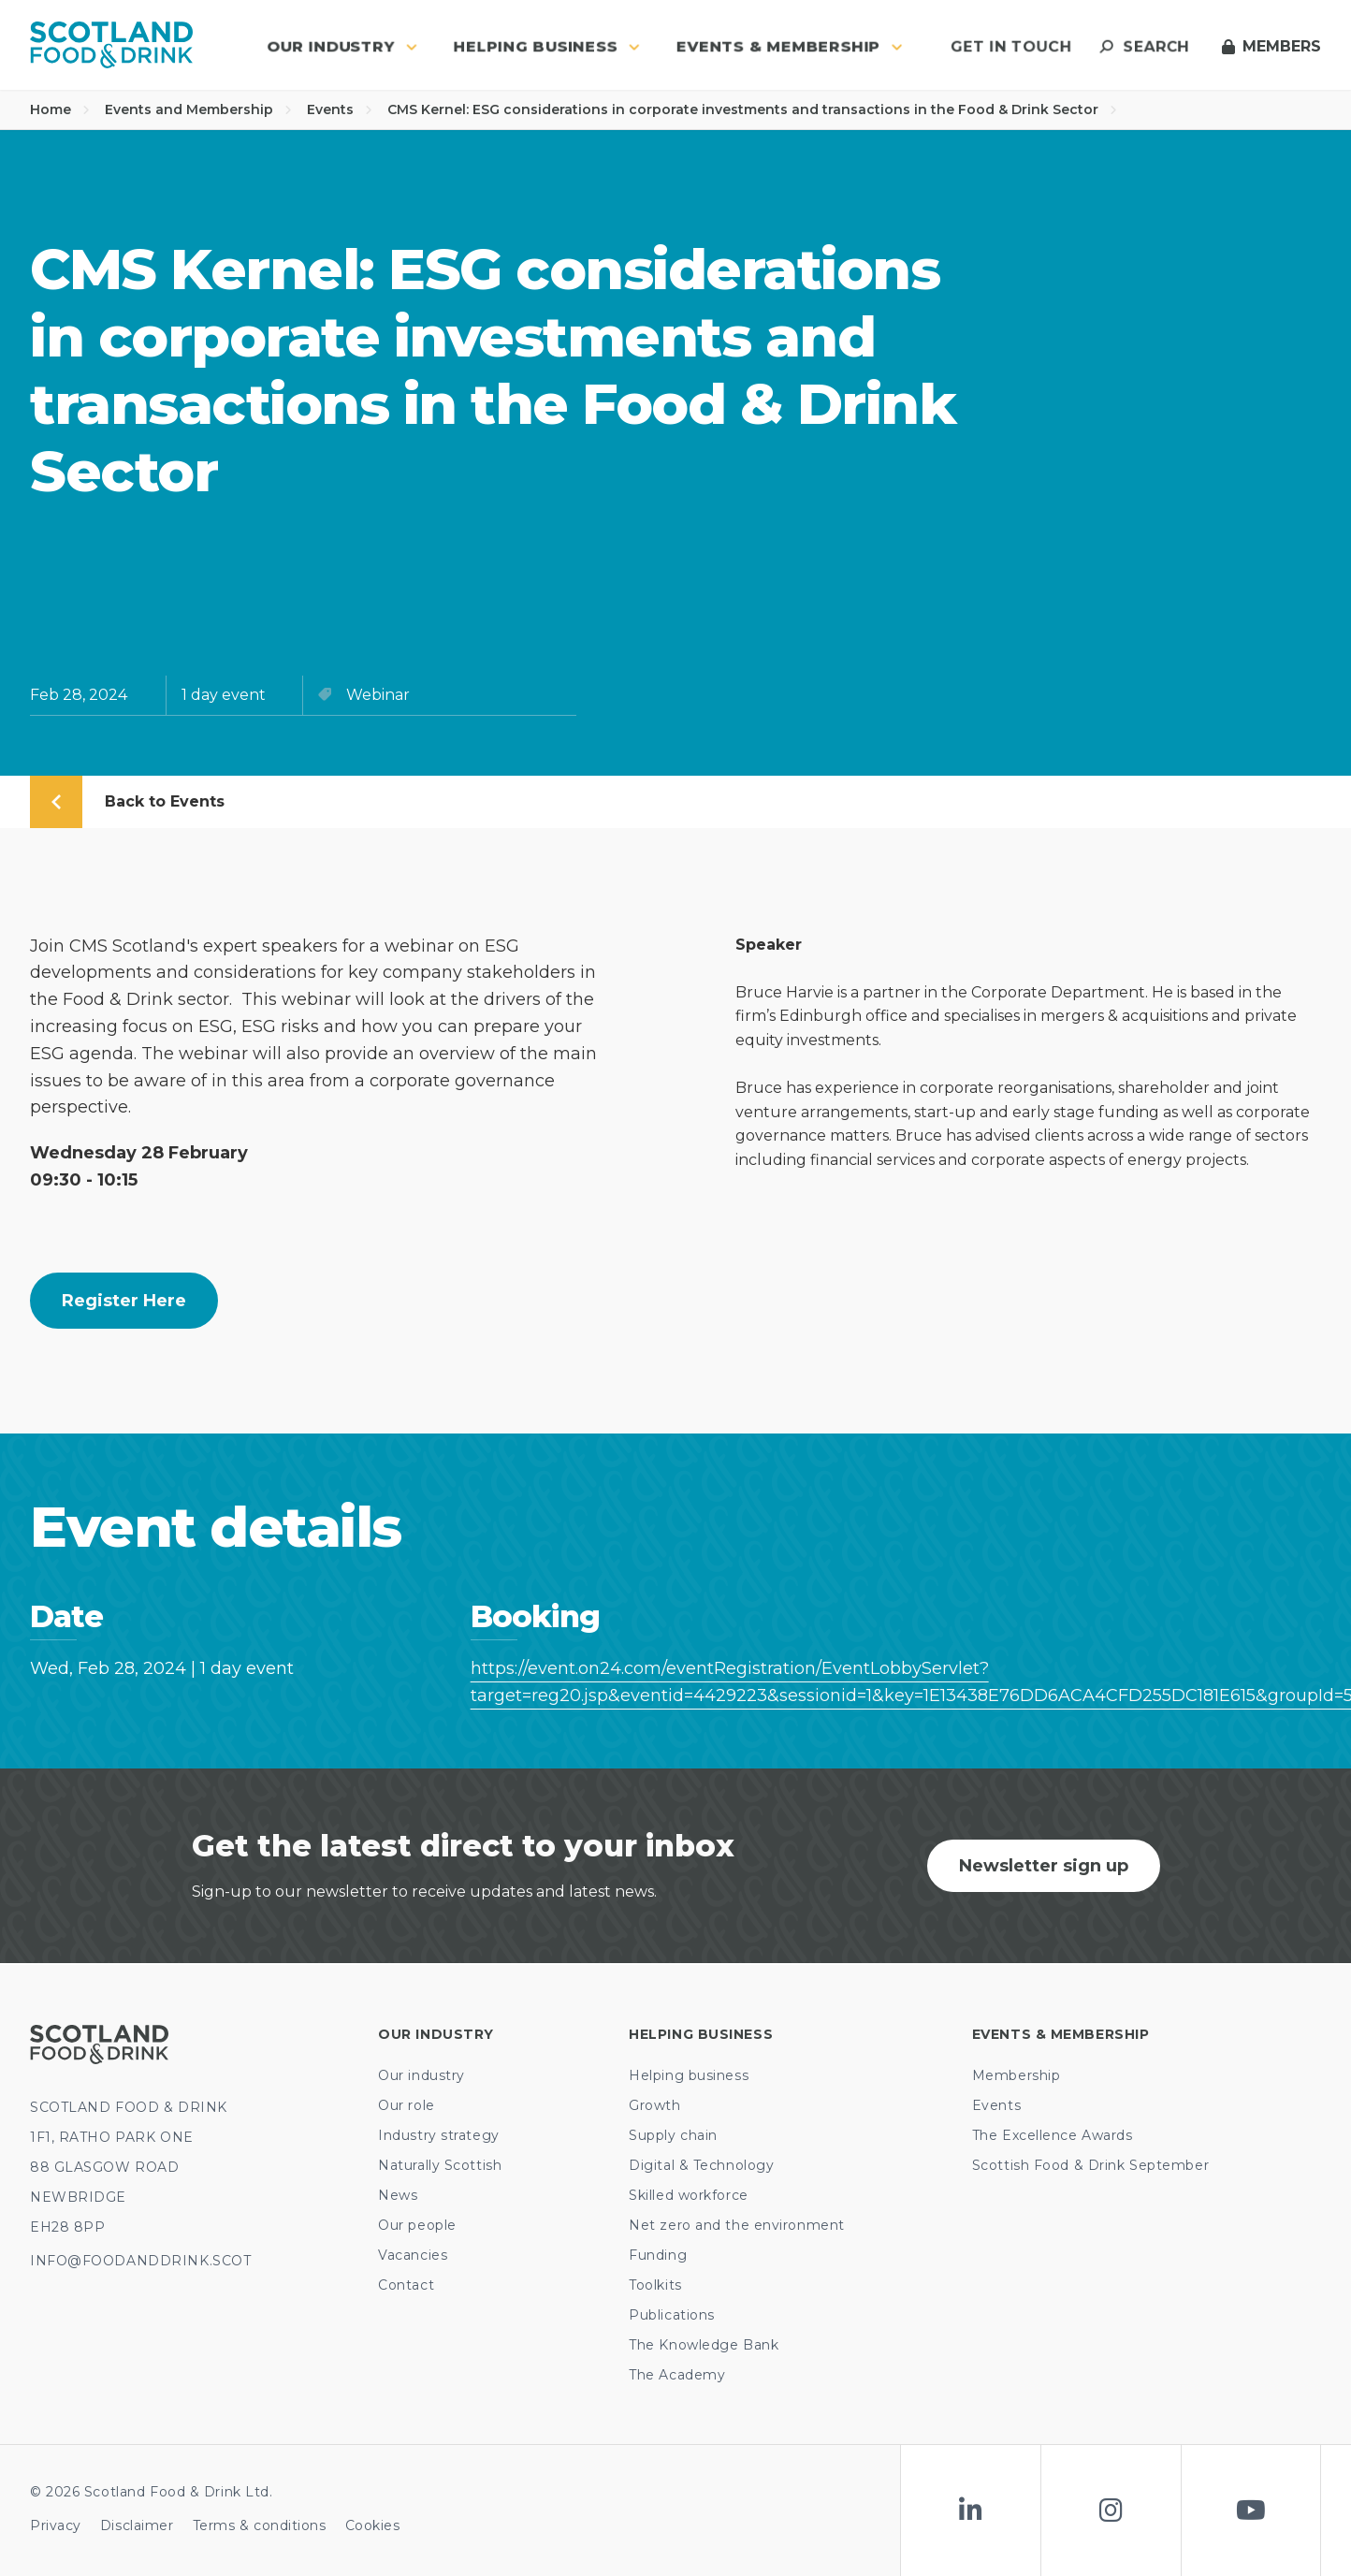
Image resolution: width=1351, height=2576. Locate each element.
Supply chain (673, 2135)
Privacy (55, 2525)
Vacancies (412, 2255)
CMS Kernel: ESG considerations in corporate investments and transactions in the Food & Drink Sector (752, 109)
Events (339, 109)
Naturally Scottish (439, 2165)
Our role (406, 2105)
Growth (654, 2105)
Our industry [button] (342, 46)
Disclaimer (137, 2525)
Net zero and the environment (737, 2225)
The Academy (677, 2374)
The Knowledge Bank (703, 2344)
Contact (406, 2285)
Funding (658, 2255)
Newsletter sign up (1043, 1866)
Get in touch (1011, 46)
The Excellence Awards (1052, 2135)
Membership (1016, 2075)
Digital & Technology (701, 2165)
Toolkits (655, 2285)
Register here (124, 1300)
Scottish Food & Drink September (1090, 2165)
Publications (672, 2315)
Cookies (372, 2525)
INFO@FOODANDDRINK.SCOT (140, 2260)
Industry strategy (439, 2135)
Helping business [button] (547, 46)
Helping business (688, 2075)
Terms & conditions (260, 2525)
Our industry (421, 2075)
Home (60, 109)
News (397, 2195)
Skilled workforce (688, 2195)
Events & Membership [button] (790, 46)
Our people (417, 2225)
